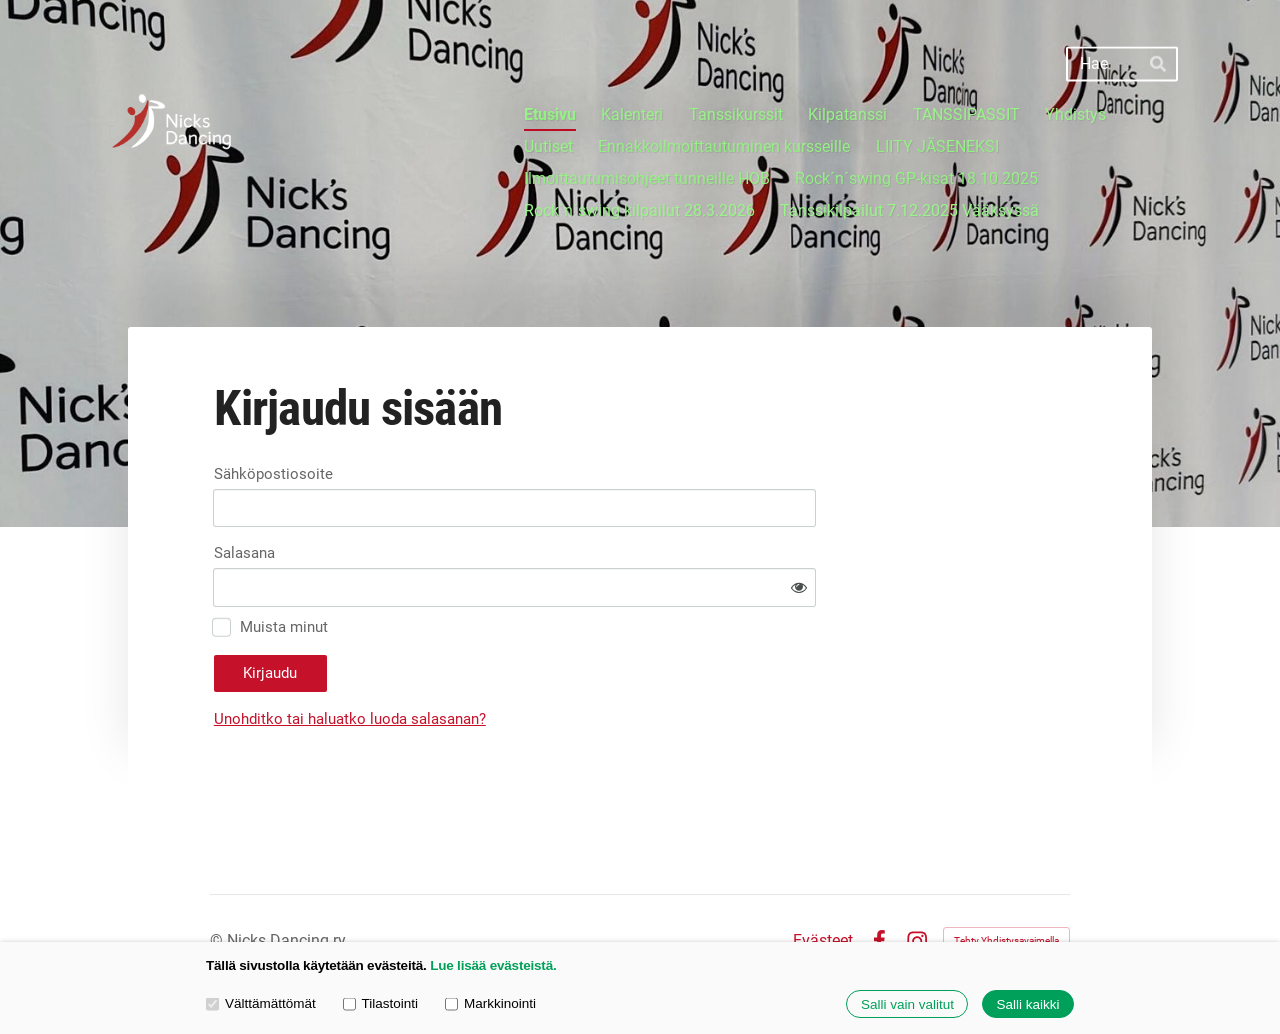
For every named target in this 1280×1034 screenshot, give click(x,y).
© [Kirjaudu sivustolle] (218, 884)
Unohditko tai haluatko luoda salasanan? (530, 663)
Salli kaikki (1027, 1004)
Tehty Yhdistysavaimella (1006, 884)
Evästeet (823, 885)
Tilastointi (380, 1003)
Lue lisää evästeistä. (493, 965)
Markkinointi (490, 1003)
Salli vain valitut (907, 1004)
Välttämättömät (261, 1003)
